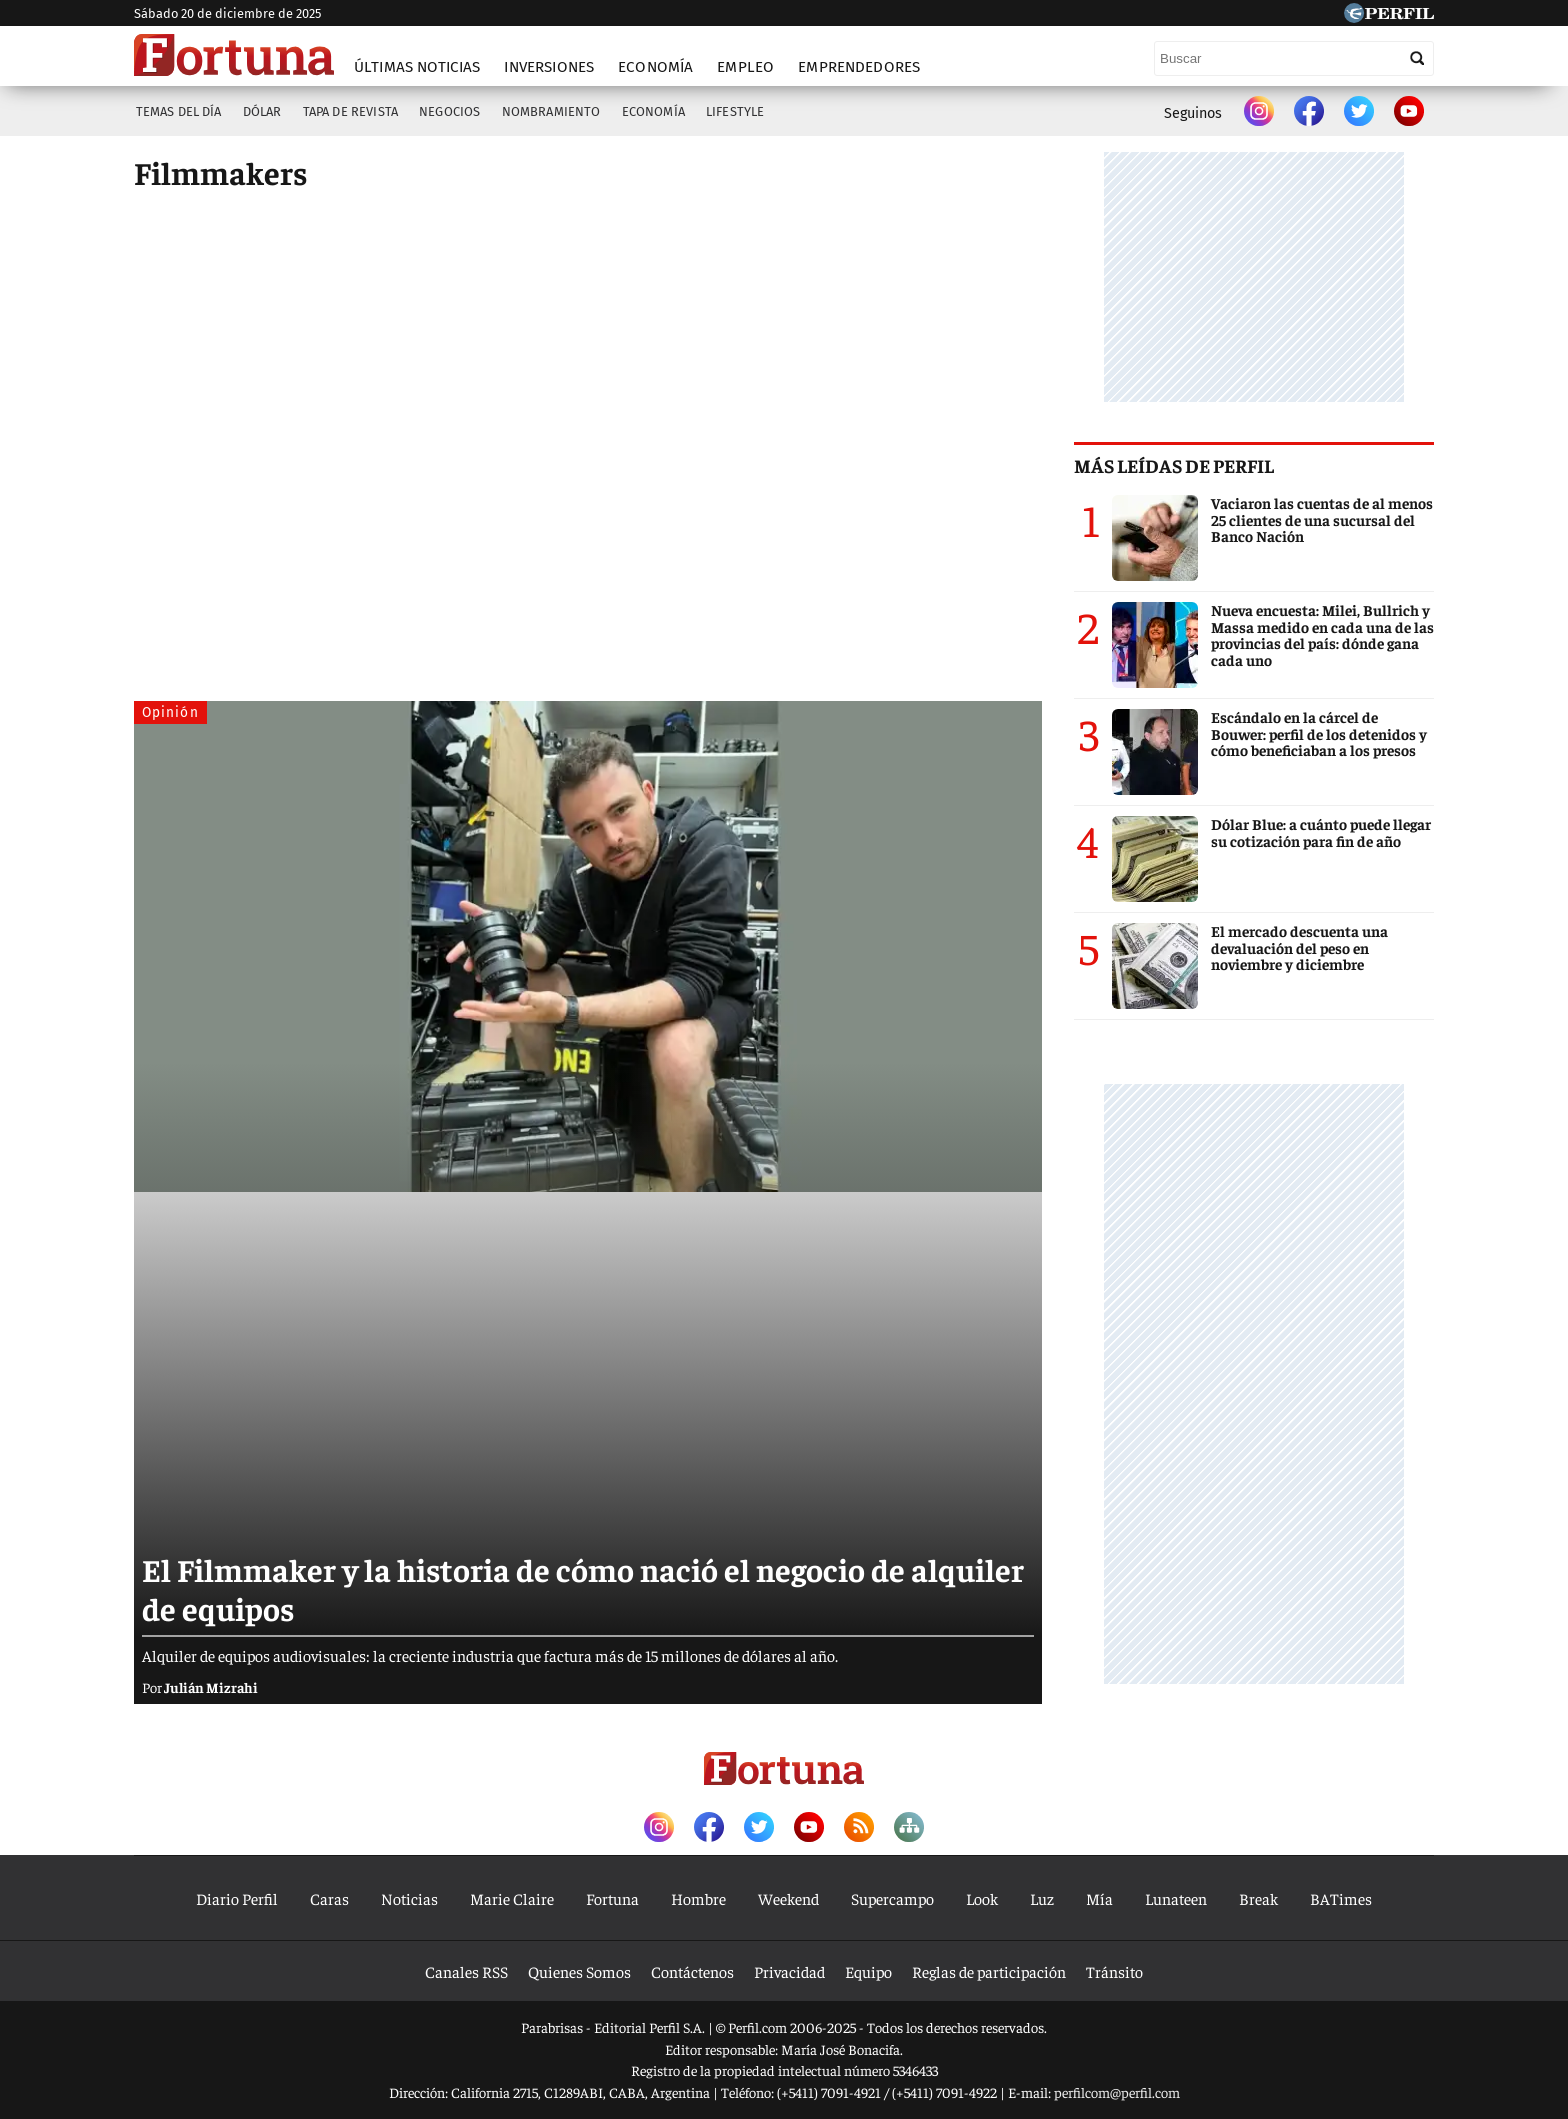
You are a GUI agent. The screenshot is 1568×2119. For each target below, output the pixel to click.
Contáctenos (692, 1971)
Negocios (449, 111)
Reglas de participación (989, 1971)
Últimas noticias (417, 67)
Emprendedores (859, 67)
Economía (655, 67)
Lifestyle (735, 111)
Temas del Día (179, 111)
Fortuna (612, 1898)
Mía (1099, 1898)
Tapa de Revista (350, 111)
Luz (1042, 1898)
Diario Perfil (237, 1898)
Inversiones (549, 67)
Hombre (698, 1898)
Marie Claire (512, 1898)
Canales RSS (466, 1971)
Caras (329, 1898)
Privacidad (789, 1971)
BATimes (1341, 1898)
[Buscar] (1294, 58)
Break (1258, 1898)
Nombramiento (551, 111)
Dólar (262, 111)
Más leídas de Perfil (1174, 465)
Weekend (788, 1898)
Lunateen (1176, 1898)
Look (982, 1898)
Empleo (745, 67)
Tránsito (1114, 1971)
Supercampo (892, 1898)
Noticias (409, 1898)
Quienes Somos (579, 1971)
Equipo (868, 1971)
